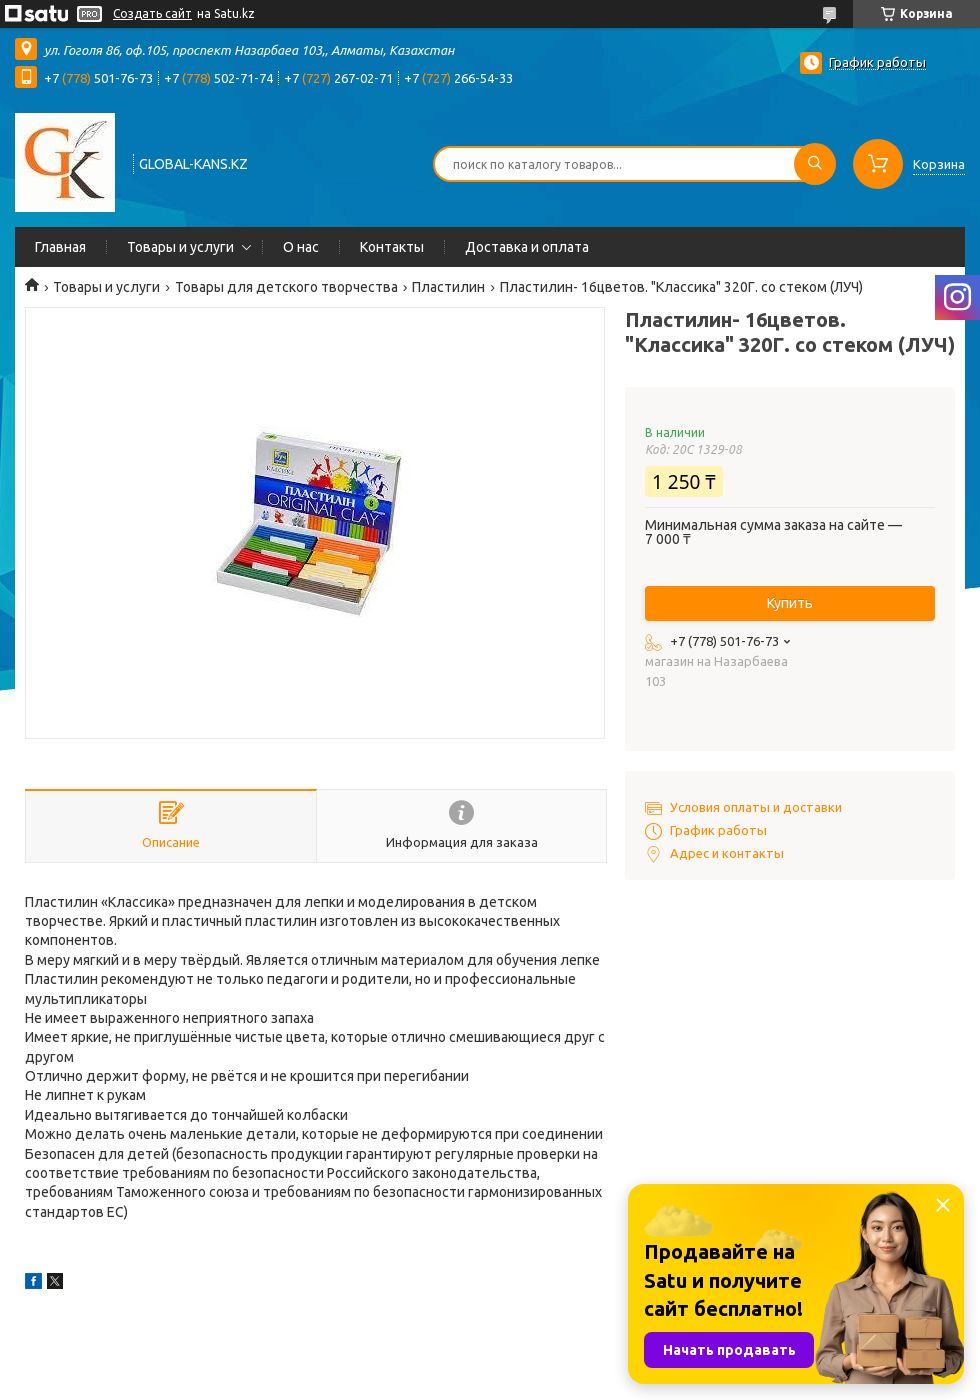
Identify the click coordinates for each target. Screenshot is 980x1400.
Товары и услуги (180, 247)
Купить (790, 603)
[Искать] (815, 164)
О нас (301, 247)
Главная (60, 247)
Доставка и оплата (527, 247)
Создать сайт (152, 13)
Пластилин (448, 287)
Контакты (392, 247)
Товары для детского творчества (286, 287)
